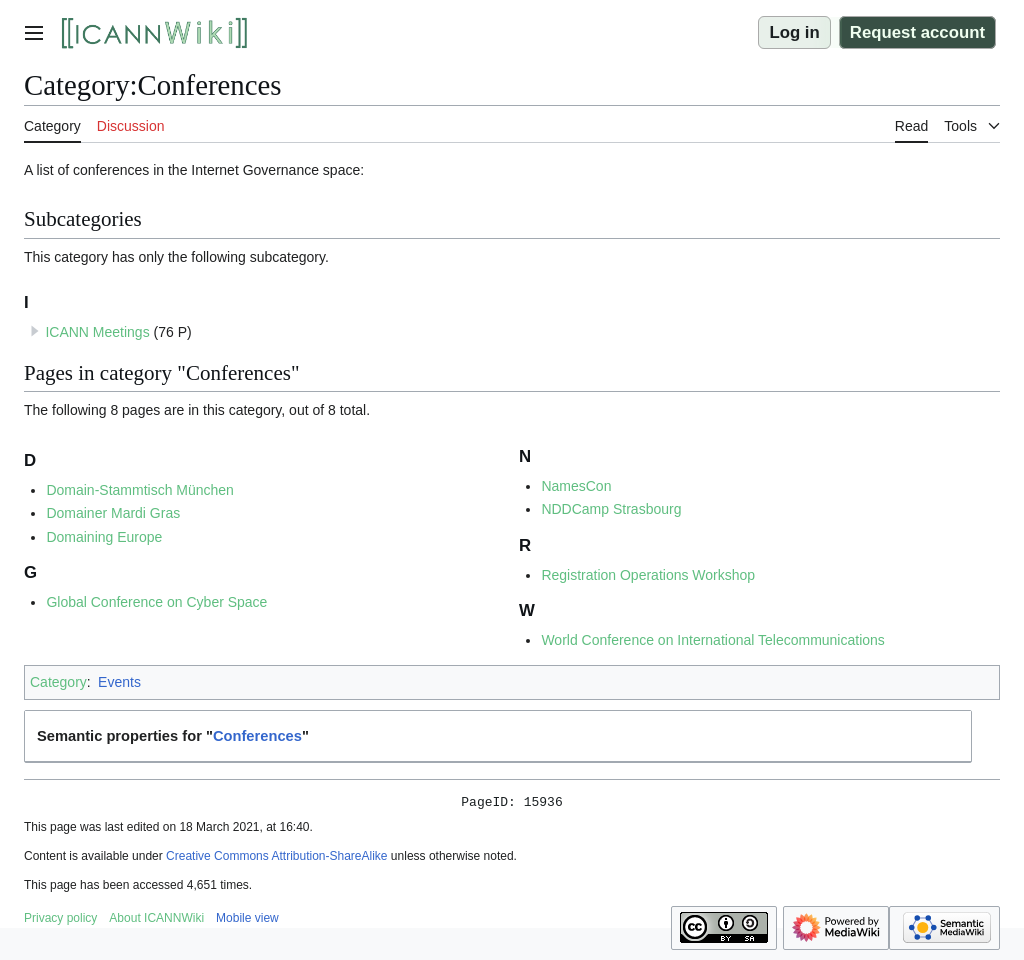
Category (58, 682)
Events (119, 682)
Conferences (257, 736)
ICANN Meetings (97, 332)
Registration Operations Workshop (648, 575)
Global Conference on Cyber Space (156, 602)
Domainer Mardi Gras (113, 513)
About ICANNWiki (156, 921)
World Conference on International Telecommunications (712, 640)
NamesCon (576, 486)
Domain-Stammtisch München (140, 490)
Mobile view (247, 921)
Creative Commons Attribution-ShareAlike (276, 859)
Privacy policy (60, 921)
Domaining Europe (104, 537)
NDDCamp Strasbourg (611, 509)
